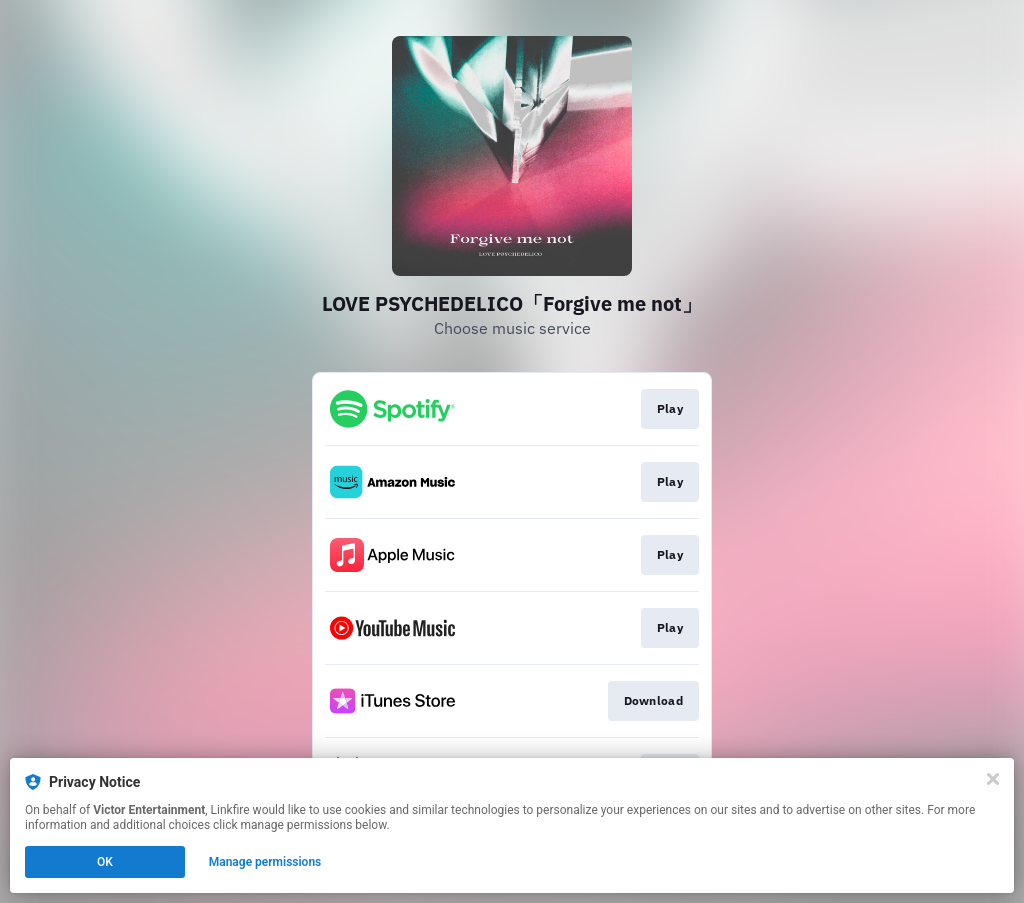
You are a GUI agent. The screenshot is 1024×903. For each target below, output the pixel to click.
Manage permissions (265, 862)
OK (105, 862)
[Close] (993, 779)
